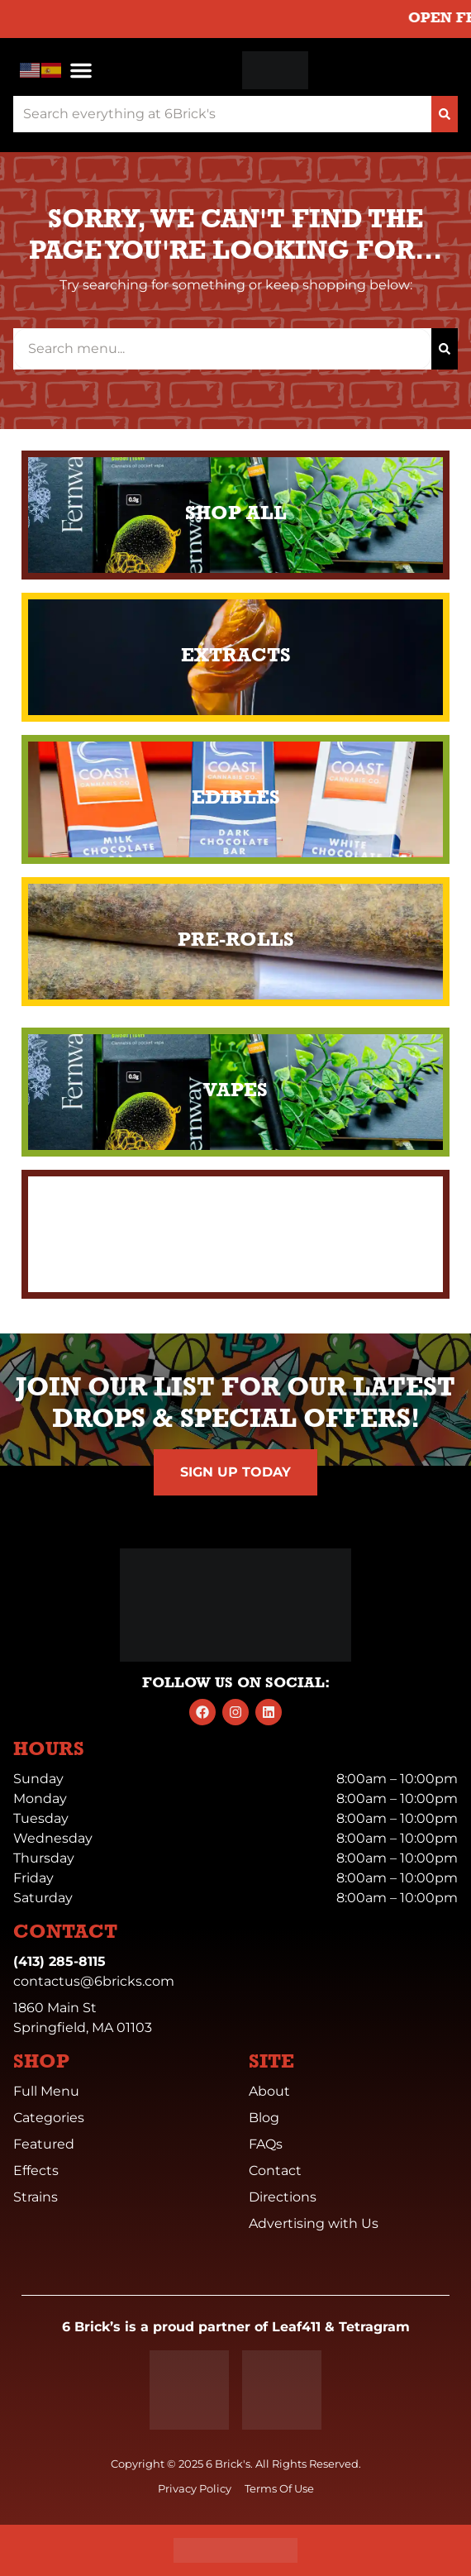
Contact (275, 2170)
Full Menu (46, 2091)
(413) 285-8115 (59, 1961)
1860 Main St (55, 2007)
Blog (264, 2117)
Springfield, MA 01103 (82, 2027)
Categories (48, 2117)
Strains (35, 2197)
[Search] (444, 114)
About (269, 2091)
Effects (36, 2170)
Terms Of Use (279, 2489)
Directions (282, 2197)
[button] (81, 70)
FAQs (266, 2144)
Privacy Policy (194, 2489)
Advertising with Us (313, 2223)
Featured (43, 2144)
